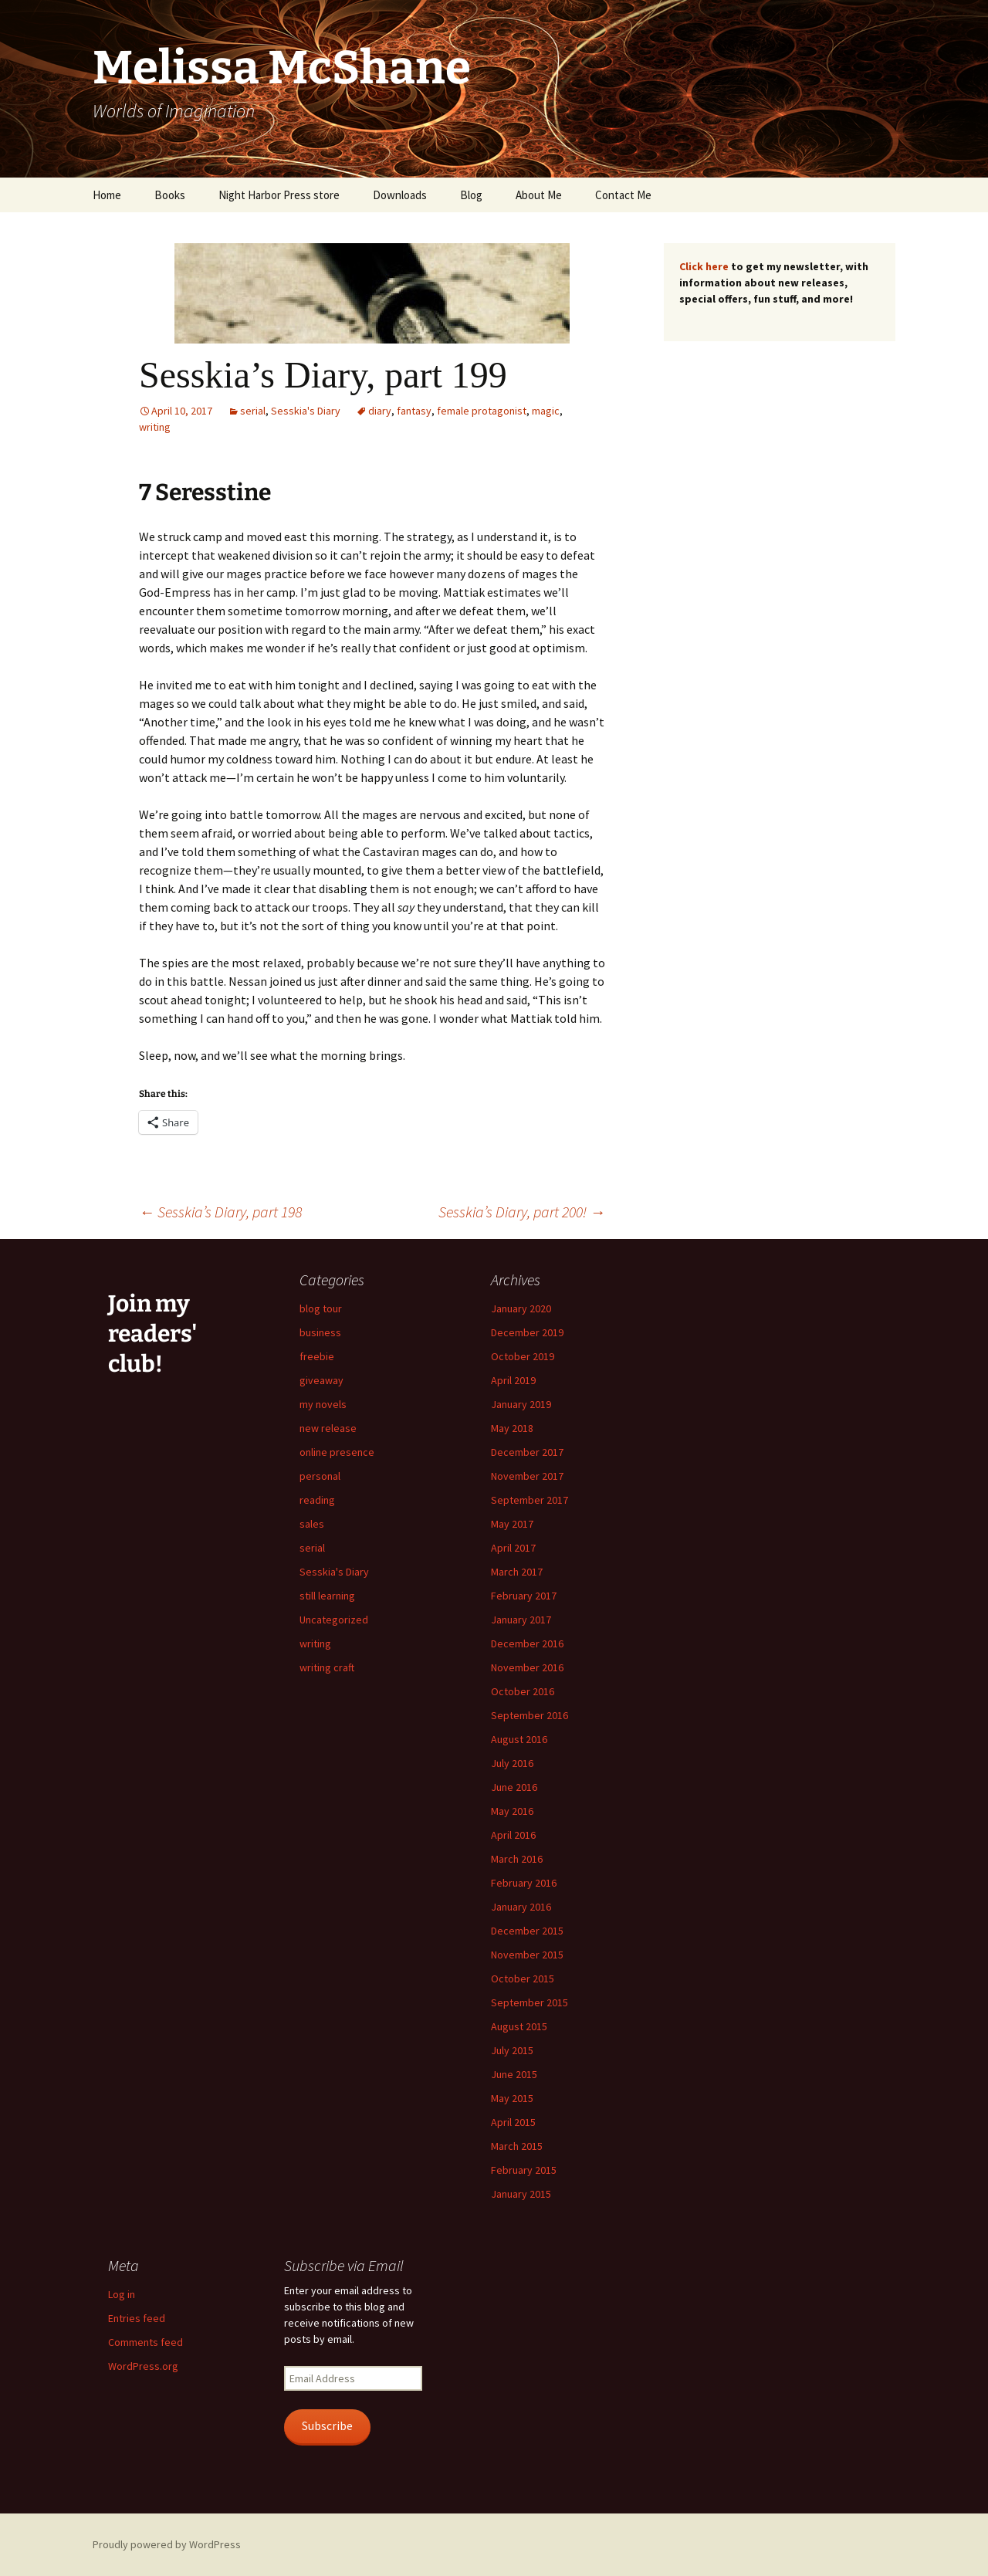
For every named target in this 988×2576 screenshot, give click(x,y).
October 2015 (522, 1978)
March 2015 (517, 2146)
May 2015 (512, 2098)
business (320, 1332)
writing (155, 427)
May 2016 (512, 1811)
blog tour (320, 1308)
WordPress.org (143, 2366)
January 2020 (521, 1308)
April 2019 (513, 1380)
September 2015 (529, 2002)
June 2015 (514, 2074)
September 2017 (529, 1500)
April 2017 (513, 1548)
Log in (121, 2294)
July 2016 (512, 1763)
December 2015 (527, 1931)
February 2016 (524, 1883)
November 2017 (527, 1476)
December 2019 (527, 1332)
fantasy (414, 411)
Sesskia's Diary (305, 411)
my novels (323, 1404)
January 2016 (521, 1907)
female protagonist (481, 411)
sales (311, 1524)
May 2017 (512, 1524)
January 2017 (521, 1620)
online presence (336, 1452)
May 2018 (512, 1428)
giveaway (321, 1380)
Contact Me (623, 195)
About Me (539, 195)
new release (328, 1428)
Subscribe (327, 2426)
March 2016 (517, 1859)
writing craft (326, 1667)
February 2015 (524, 2170)
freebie (316, 1356)
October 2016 (522, 1691)
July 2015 (512, 2050)
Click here (704, 266)
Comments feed (145, 2342)
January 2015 (521, 2194)
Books (169, 195)
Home (107, 195)
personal (319, 1476)
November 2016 (527, 1667)
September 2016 (529, 1715)
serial (253, 411)
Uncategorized (333, 1620)
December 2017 (527, 1452)
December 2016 (527, 1643)
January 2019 (521, 1404)
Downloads (400, 195)
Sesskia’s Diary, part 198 (220, 1211)
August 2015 (519, 2026)
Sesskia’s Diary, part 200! (521, 1211)
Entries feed (136, 2318)
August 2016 (519, 1739)
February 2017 (524, 1596)
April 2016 (513, 1835)
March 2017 (517, 1572)
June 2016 (514, 1787)
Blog (471, 195)
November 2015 (527, 1955)
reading (317, 1500)
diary (379, 411)
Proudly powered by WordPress (167, 2544)
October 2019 (522, 1356)
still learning (327, 1596)
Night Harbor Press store (279, 195)
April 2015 (513, 2122)
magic (546, 411)
